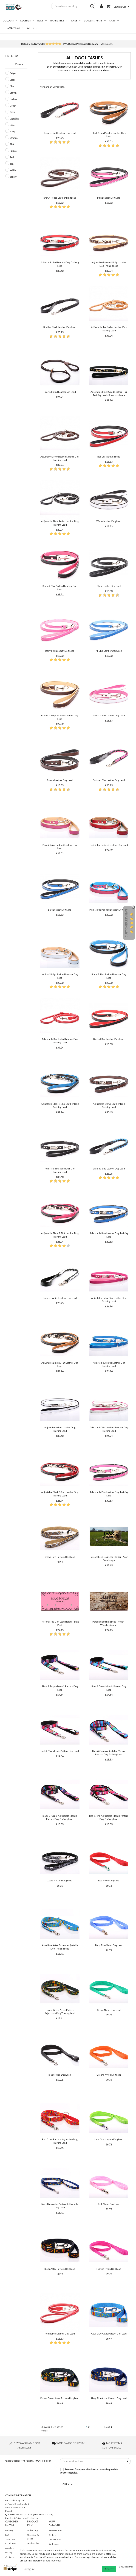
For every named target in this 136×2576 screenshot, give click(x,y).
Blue (12, 86)
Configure (28, 2569)
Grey (12, 112)
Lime (12, 125)
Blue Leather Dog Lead (59, 909)
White (13, 170)
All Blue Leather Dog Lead (109, 650)
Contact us (10, 2557)
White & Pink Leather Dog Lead (109, 715)
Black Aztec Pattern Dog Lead (59, 2268)
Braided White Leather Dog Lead (60, 1298)
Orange (14, 138)
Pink (12, 144)
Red (12, 157)
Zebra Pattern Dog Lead (59, 1880)
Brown (13, 92)
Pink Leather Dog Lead (108, 197)
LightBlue (14, 118)
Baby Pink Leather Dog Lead (59, 650)
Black (12, 79)
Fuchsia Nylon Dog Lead (109, 2268)
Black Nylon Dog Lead (60, 2074)
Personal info (55, 2530)
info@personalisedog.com (26, 2518)
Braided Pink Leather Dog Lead (109, 780)
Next (108, 2426)
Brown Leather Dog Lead (60, 780)
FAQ (7, 2535)
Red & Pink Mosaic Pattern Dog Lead (60, 1751)
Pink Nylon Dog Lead (109, 2204)
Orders (52, 2535)
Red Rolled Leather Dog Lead (60, 2333)
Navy (12, 131)
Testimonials (33, 2543)
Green (13, 105)
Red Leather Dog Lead (108, 456)
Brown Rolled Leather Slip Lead (60, 391)
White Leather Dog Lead (108, 521)
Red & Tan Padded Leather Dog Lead (109, 845)
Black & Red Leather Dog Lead (108, 1039)
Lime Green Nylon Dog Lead (109, 2139)
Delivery (9, 2530)
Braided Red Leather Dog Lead (60, 133)
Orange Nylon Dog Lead (109, 2074)
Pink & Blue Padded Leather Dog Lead (108, 909)
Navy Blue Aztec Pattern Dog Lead (109, 2398)
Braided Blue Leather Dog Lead (109, 1168)
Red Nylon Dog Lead (108, 1880)
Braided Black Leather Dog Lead (59, 327)
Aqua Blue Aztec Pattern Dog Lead (109, 2333)
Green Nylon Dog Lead (109, 2010)
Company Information (18, 2495)
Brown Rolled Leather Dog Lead (60, 197)
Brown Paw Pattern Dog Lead (60, 1556)
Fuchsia (13, 99)
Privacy (8, 2552)
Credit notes (55, 2539)
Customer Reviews (126, 923)
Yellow (13, 176)
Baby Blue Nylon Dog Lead (109, 1945)
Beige (12, 73)
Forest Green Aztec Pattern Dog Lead (59, 2398)
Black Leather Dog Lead (109, 586)
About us (9, 2548)
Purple (13, 150)
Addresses (54, 2544)
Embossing (32, 2530)
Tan (11, 163)
